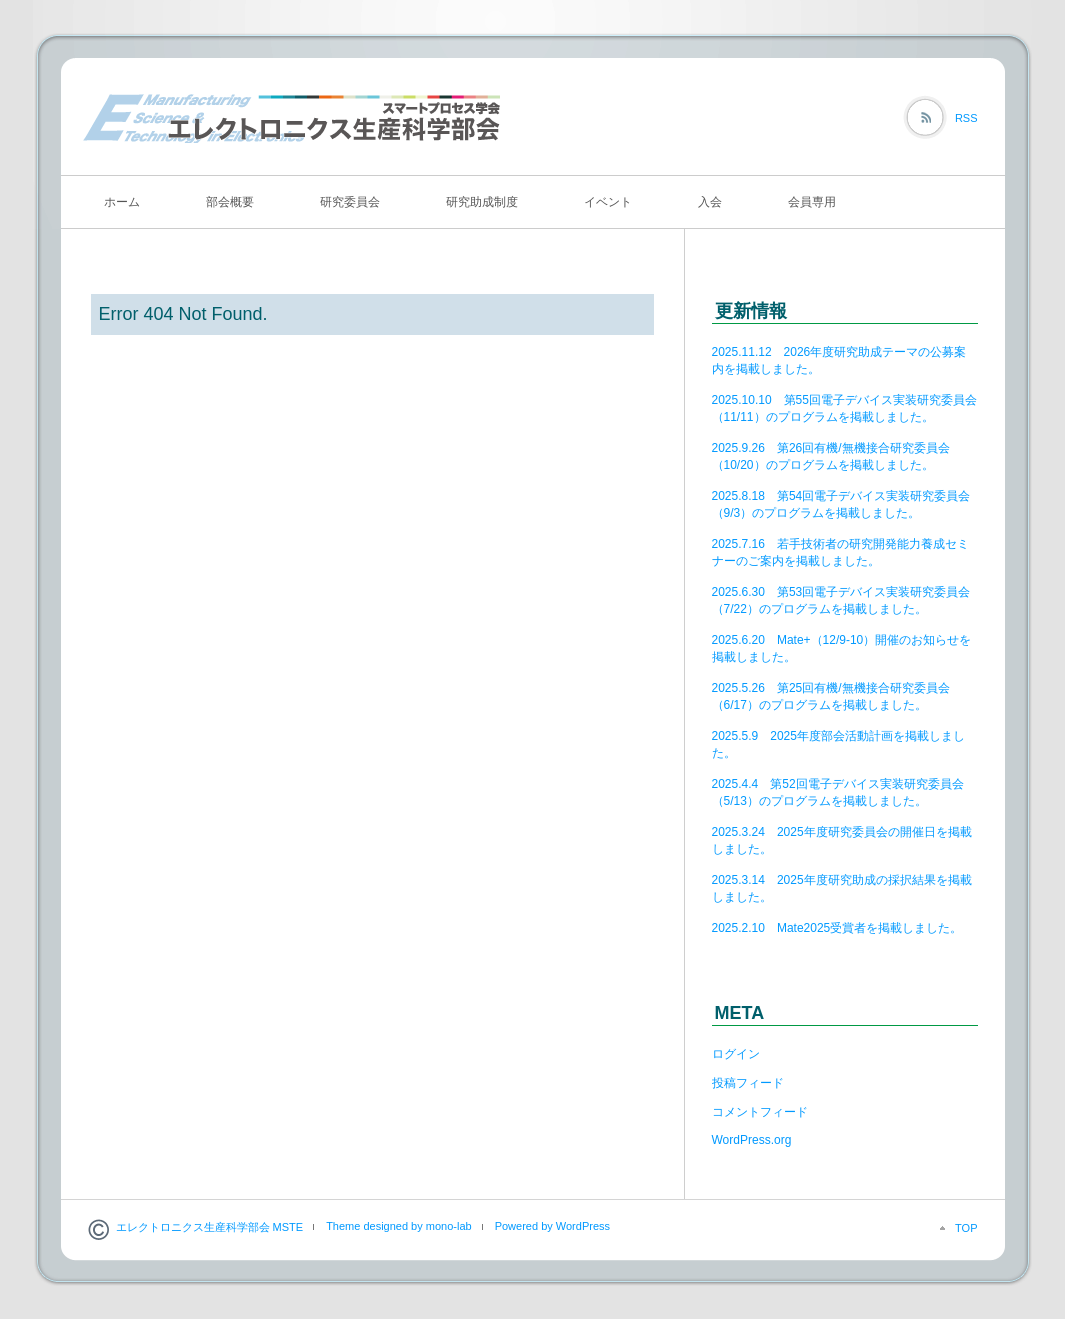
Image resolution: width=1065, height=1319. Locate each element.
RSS (966, 118)
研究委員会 (350, 202)
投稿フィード (748, 1083)
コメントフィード (760, 1112)
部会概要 (230, 202)
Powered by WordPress (552, 1226)
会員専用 (812, 202)
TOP (966, 1228)
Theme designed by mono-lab (399, 1226)
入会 (710, 202)
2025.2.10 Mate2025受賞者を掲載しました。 (837, 928)
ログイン (736, 1054)
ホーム (122, 202)
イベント (608, 202)
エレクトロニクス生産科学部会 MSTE (210, 1227)
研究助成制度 (482, 202)
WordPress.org (752, 1140)
